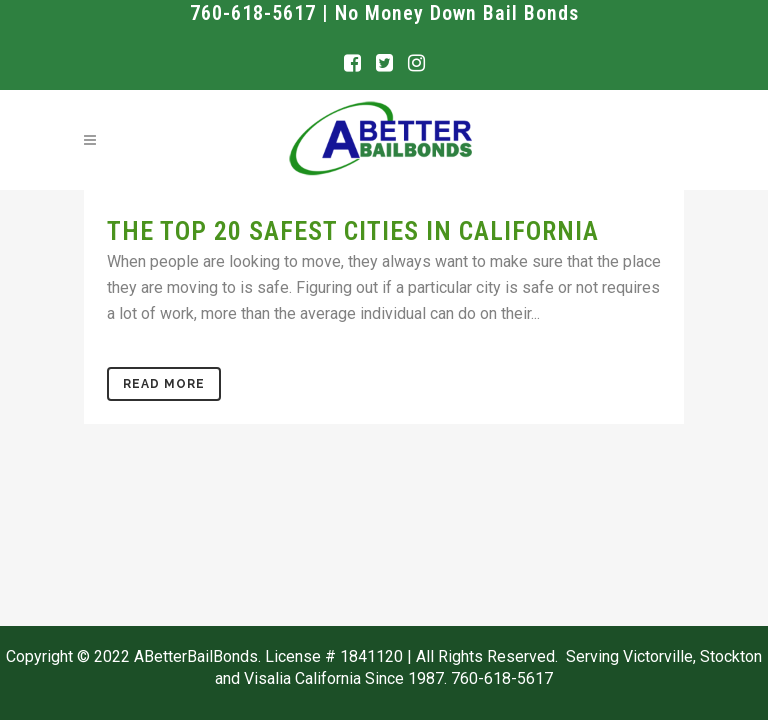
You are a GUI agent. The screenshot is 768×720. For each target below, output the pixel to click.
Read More (164, 384)
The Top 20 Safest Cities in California (353, 231)
